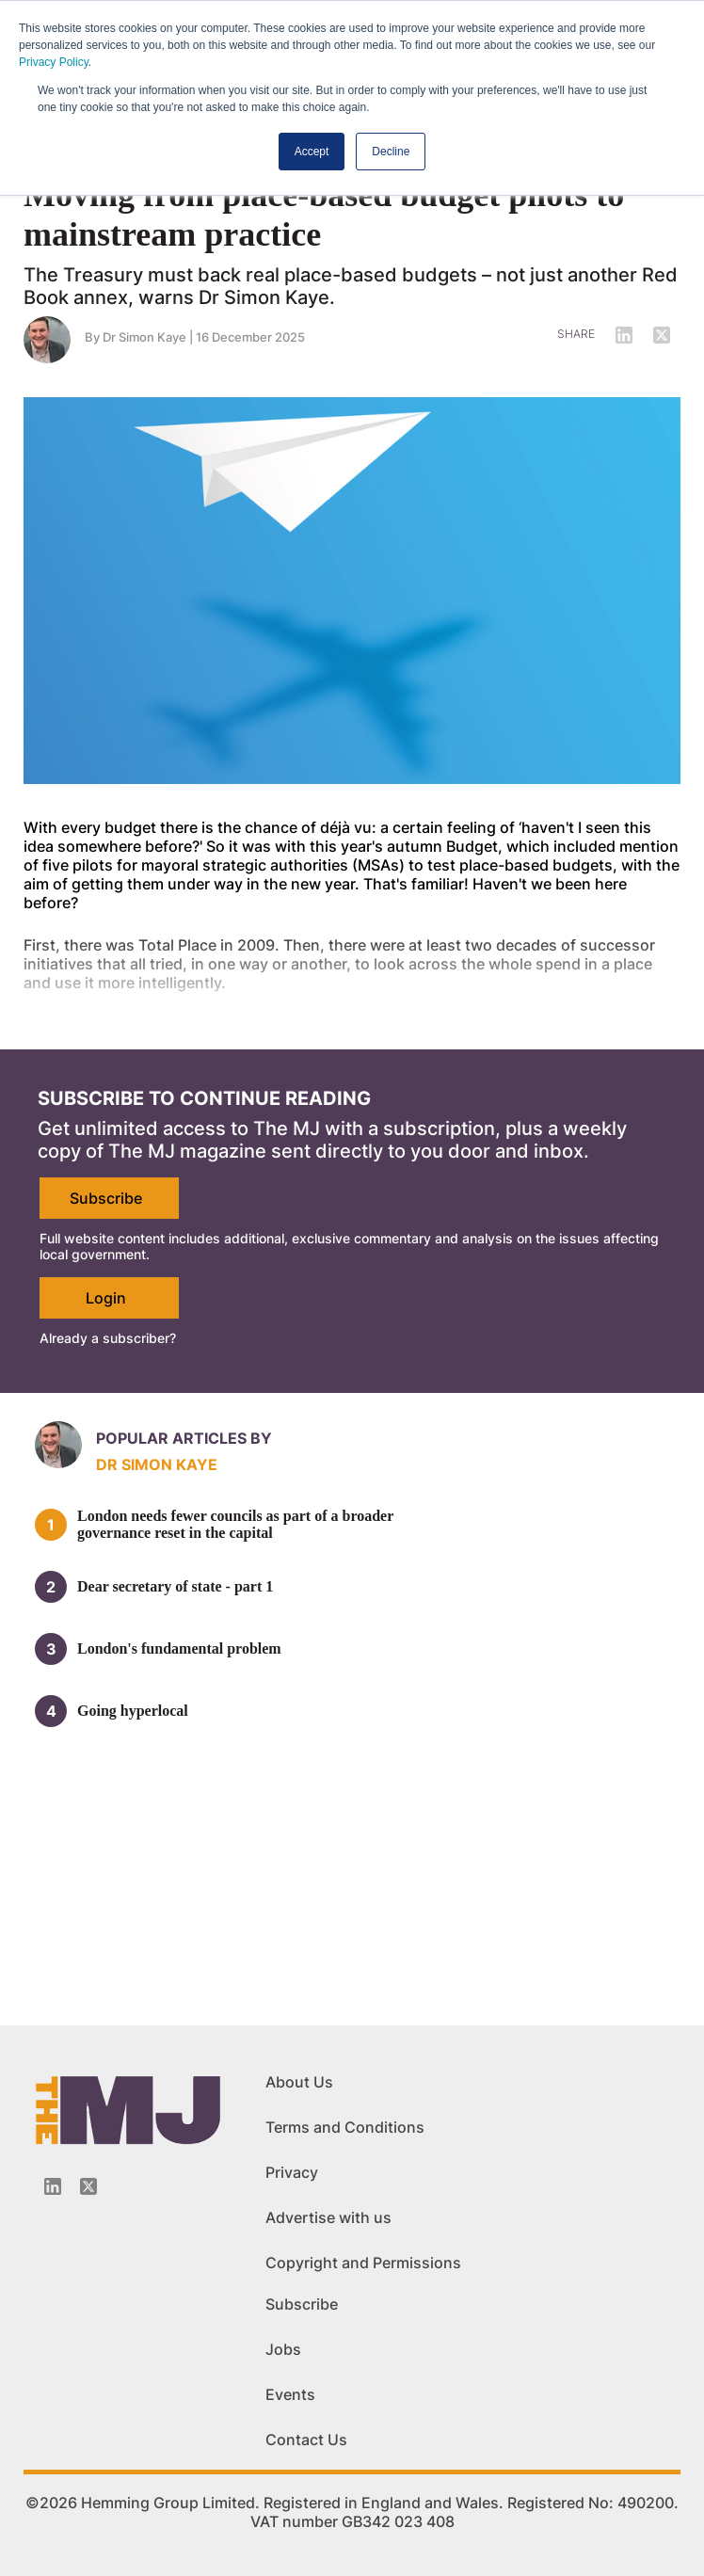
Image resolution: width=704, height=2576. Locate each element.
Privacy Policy (53, 62)
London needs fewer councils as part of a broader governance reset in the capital (235, 1524)
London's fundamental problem (179, 1648)
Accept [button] (312, 151)
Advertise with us (328, 2217)
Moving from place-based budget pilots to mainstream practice (324, 214)
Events (290, 2394)
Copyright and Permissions (363, 2262)
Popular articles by (184, 1438)
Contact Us (306, 2439)
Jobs (283, 2349)
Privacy (291, 2172)
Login (106, 1297)
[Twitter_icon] (88, 2186)
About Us (299, 2081)
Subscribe (106, 1198)
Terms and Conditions (344, 2127)
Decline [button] (390, 151)
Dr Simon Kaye (144, 336)
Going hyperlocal (132, 1711)
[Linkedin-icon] (52, 2186)
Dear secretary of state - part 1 (175, 1586)
